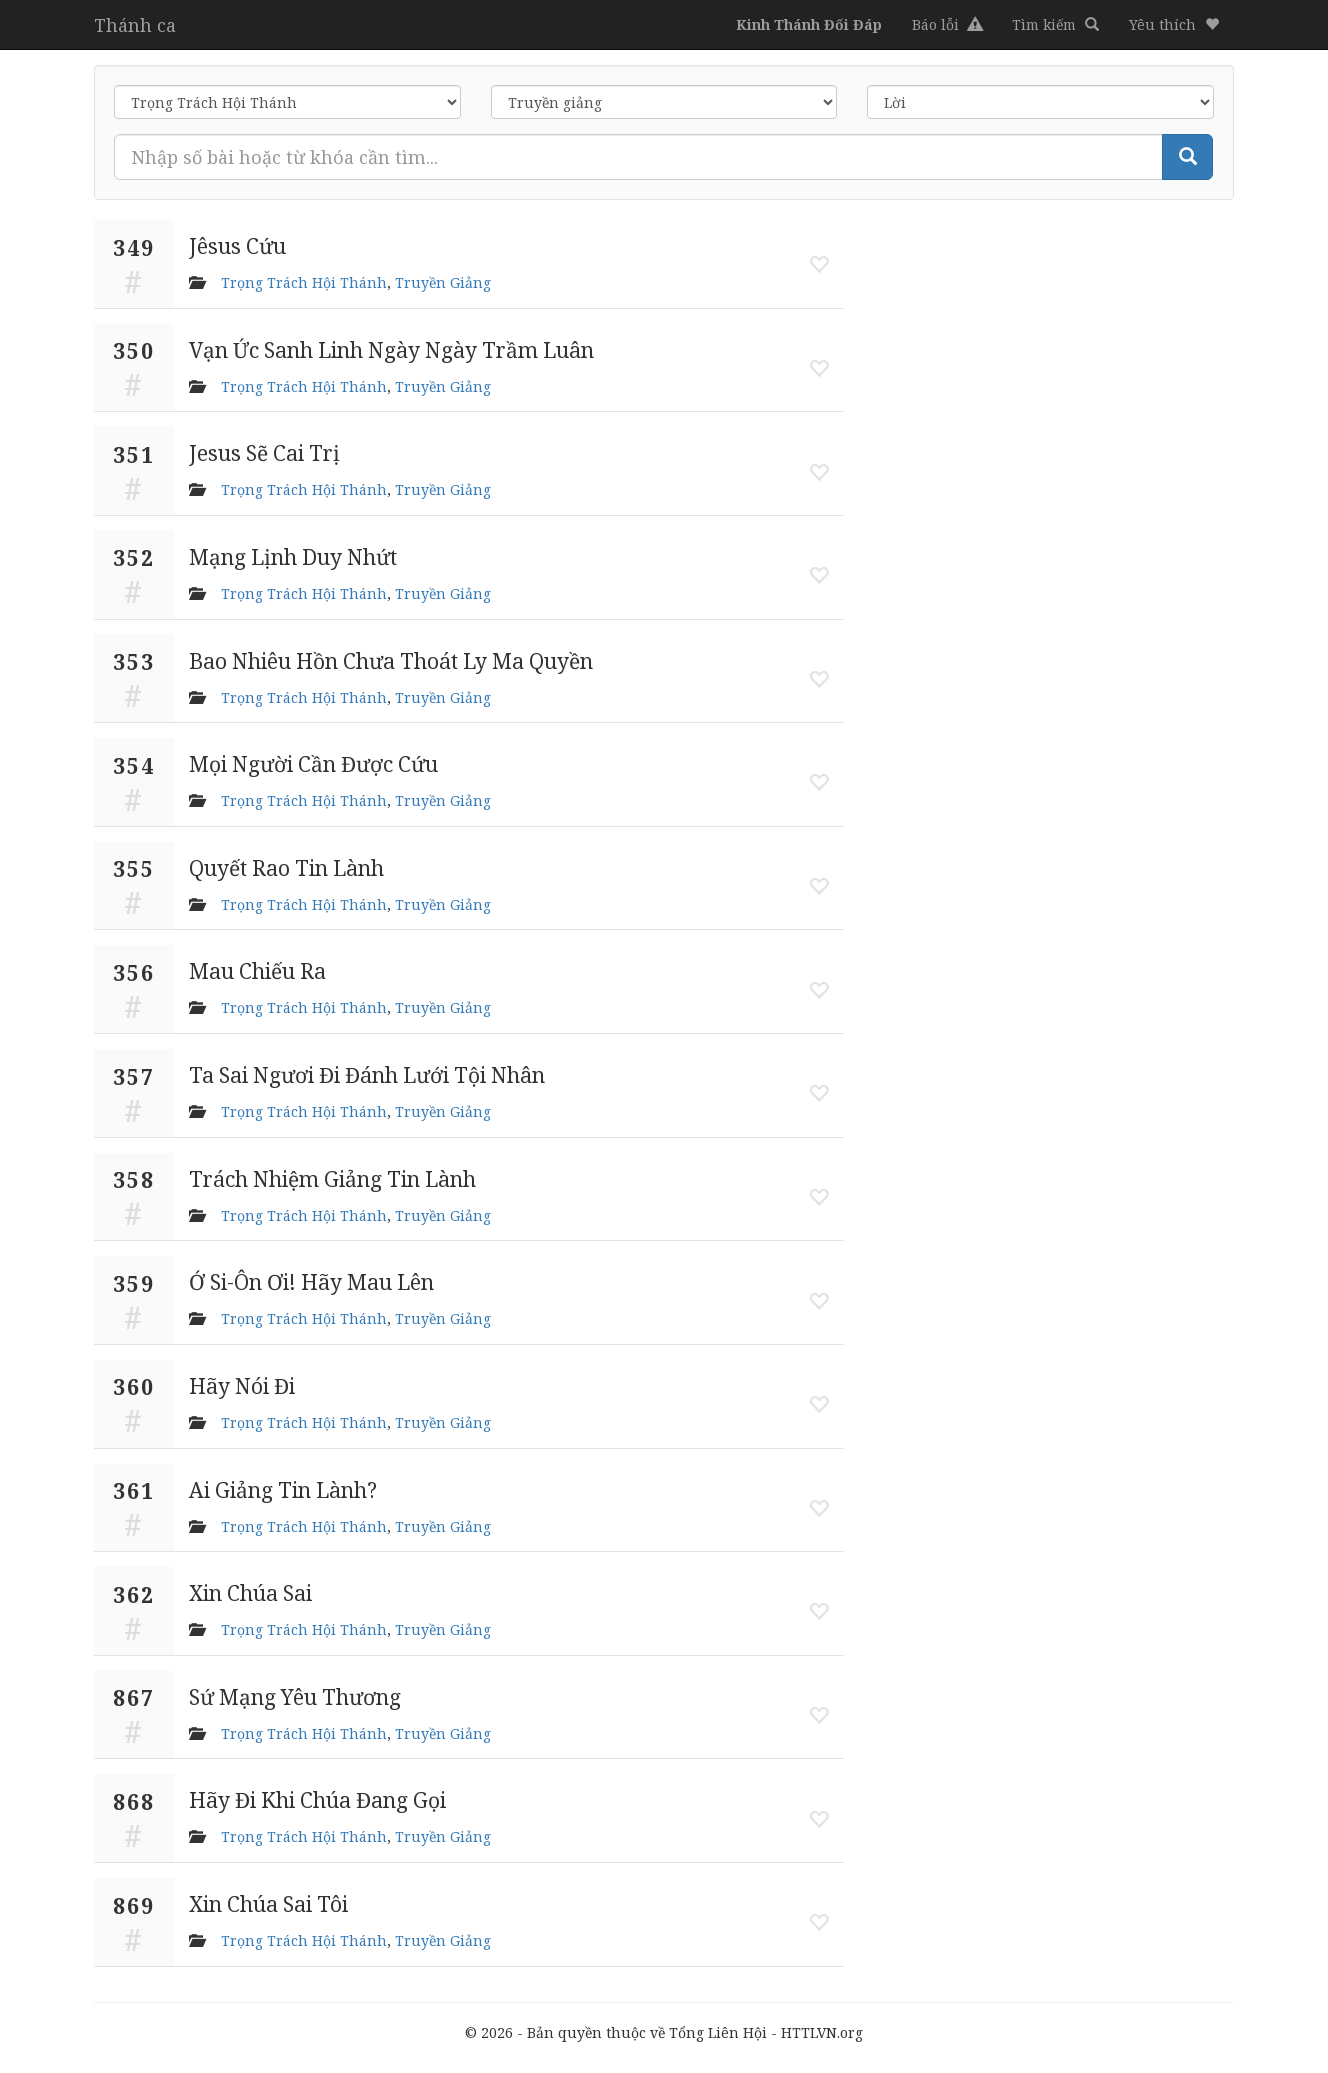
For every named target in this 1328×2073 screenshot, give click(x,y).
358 (134, 1180)
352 (134, 558)
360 (134, 1387)
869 (134, 1906)
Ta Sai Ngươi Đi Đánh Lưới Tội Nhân (367, 1075)
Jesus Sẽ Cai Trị (264, 453)
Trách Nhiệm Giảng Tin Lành (332, 1179)
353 (134, 662)
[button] (1174, 25)
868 (134, 1802)
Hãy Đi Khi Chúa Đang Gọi (317, 1800)
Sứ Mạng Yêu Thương (295, 1697)
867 (134, 1698)
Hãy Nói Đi (242, 1386)
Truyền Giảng (443, 282)
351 (134, 455)
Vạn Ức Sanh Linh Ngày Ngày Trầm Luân (391, 350)
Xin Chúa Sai (250, 1593)
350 (134, 351)
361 (134, 1491)
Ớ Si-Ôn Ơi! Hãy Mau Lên (311, 1282)
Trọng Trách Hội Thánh (304, 282)
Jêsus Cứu (237, 246)
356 (134, 973)
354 (134, 766)
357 (134, 1077)
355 (134, 869)
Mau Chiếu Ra (257, 971)
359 (134, 1284)
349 (134, 248)
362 (134, 1595)
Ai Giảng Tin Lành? (283, 1490)
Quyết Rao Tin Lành (286, 868)
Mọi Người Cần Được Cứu (313, 764)
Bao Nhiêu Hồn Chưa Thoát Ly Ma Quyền (391, 661)
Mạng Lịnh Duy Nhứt (293, 557)
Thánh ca (135, 25)
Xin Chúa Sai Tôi (268, 1904)
